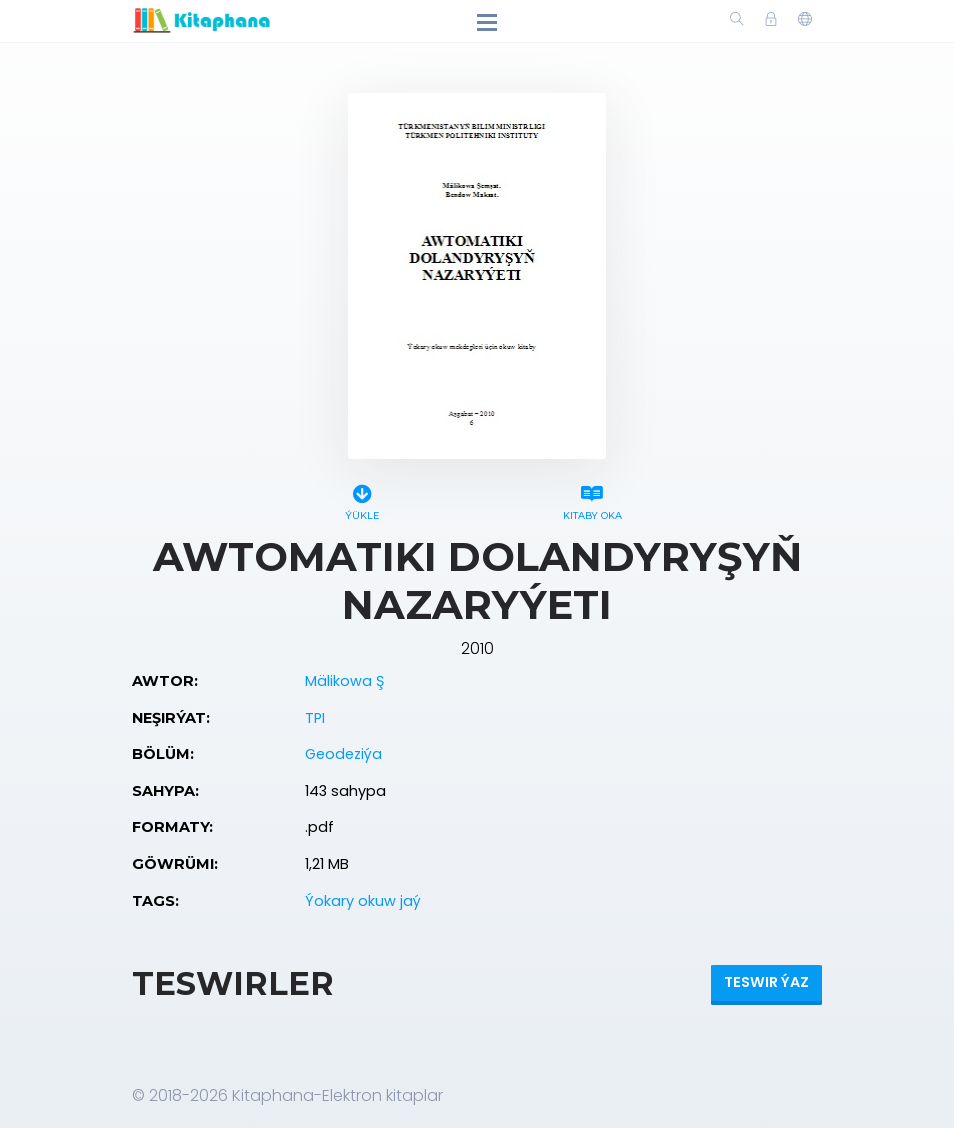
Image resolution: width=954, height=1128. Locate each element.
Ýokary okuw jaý (363, 901)
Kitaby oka (592, 499)
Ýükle (362, 499)
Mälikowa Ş (344, 681)
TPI (315, 718)
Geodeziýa (343, 754)
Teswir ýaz (766, 982)
